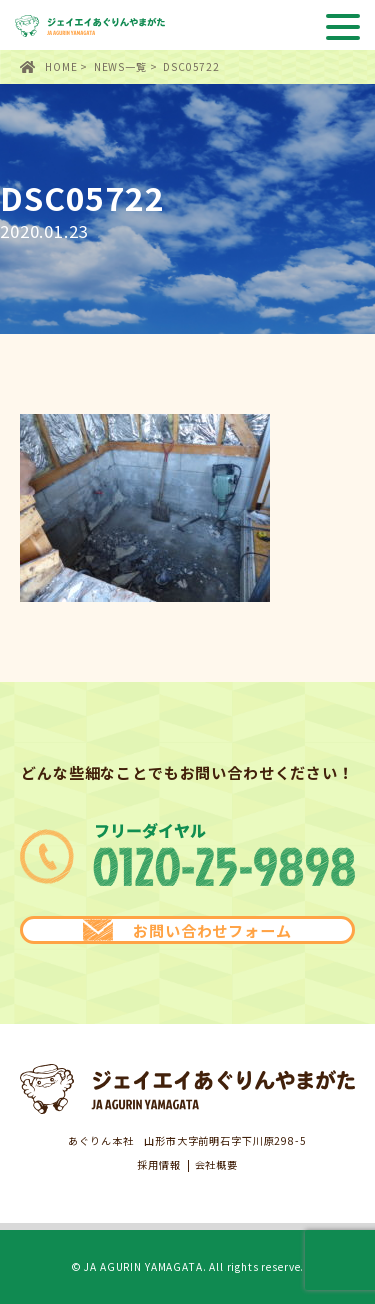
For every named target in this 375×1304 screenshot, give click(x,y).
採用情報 (158, 1165)
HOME (61, 66)
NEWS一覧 (120, 66)
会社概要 (216, 1165)
